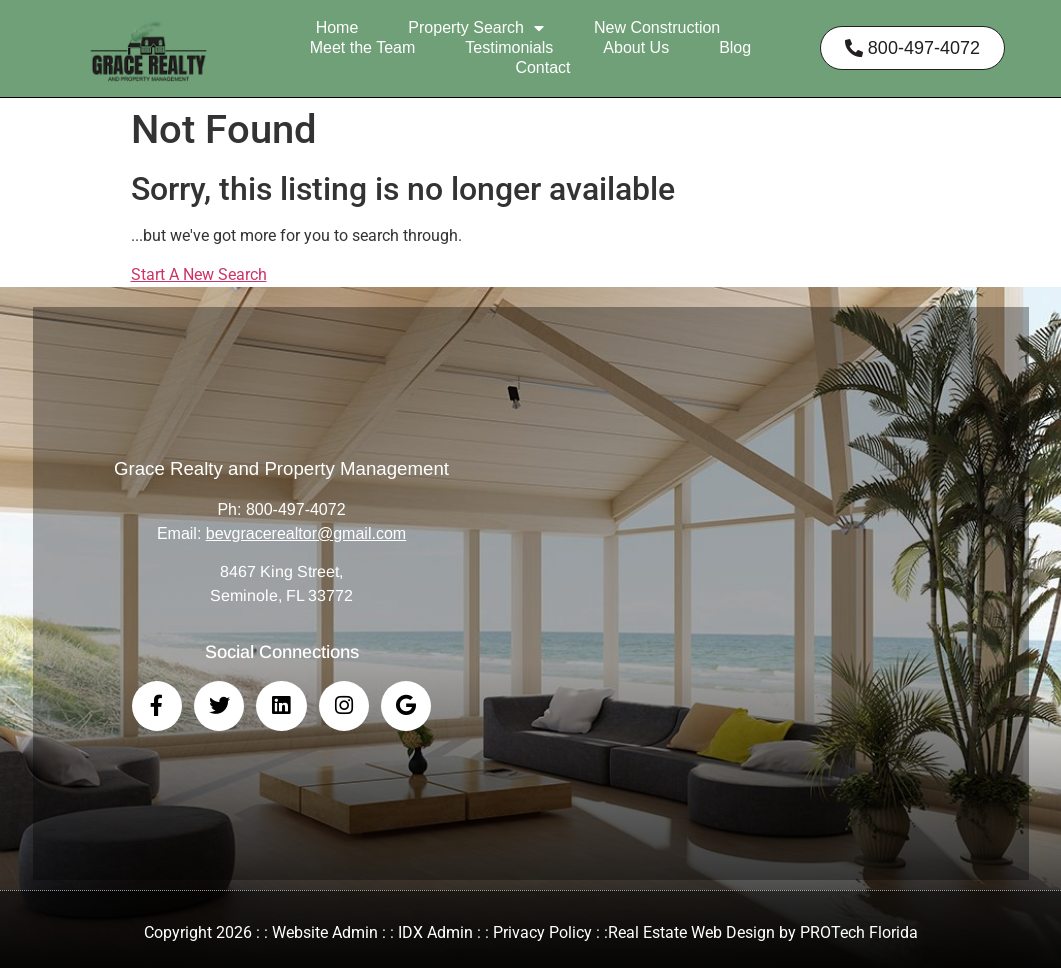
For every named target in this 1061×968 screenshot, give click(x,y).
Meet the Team (363, 47)
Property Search (476, 28)
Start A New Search (199, 274)
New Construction (657, 27)
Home (337, 27)
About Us (636, 47)
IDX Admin (435, 932)
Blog (735, 47)
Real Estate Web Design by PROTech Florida (763, 932)
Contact (542, 67)
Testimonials (509, 47)
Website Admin (325, 932)
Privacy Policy (542, 932)
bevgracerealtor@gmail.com (306, 533)
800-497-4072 (296, 509)
